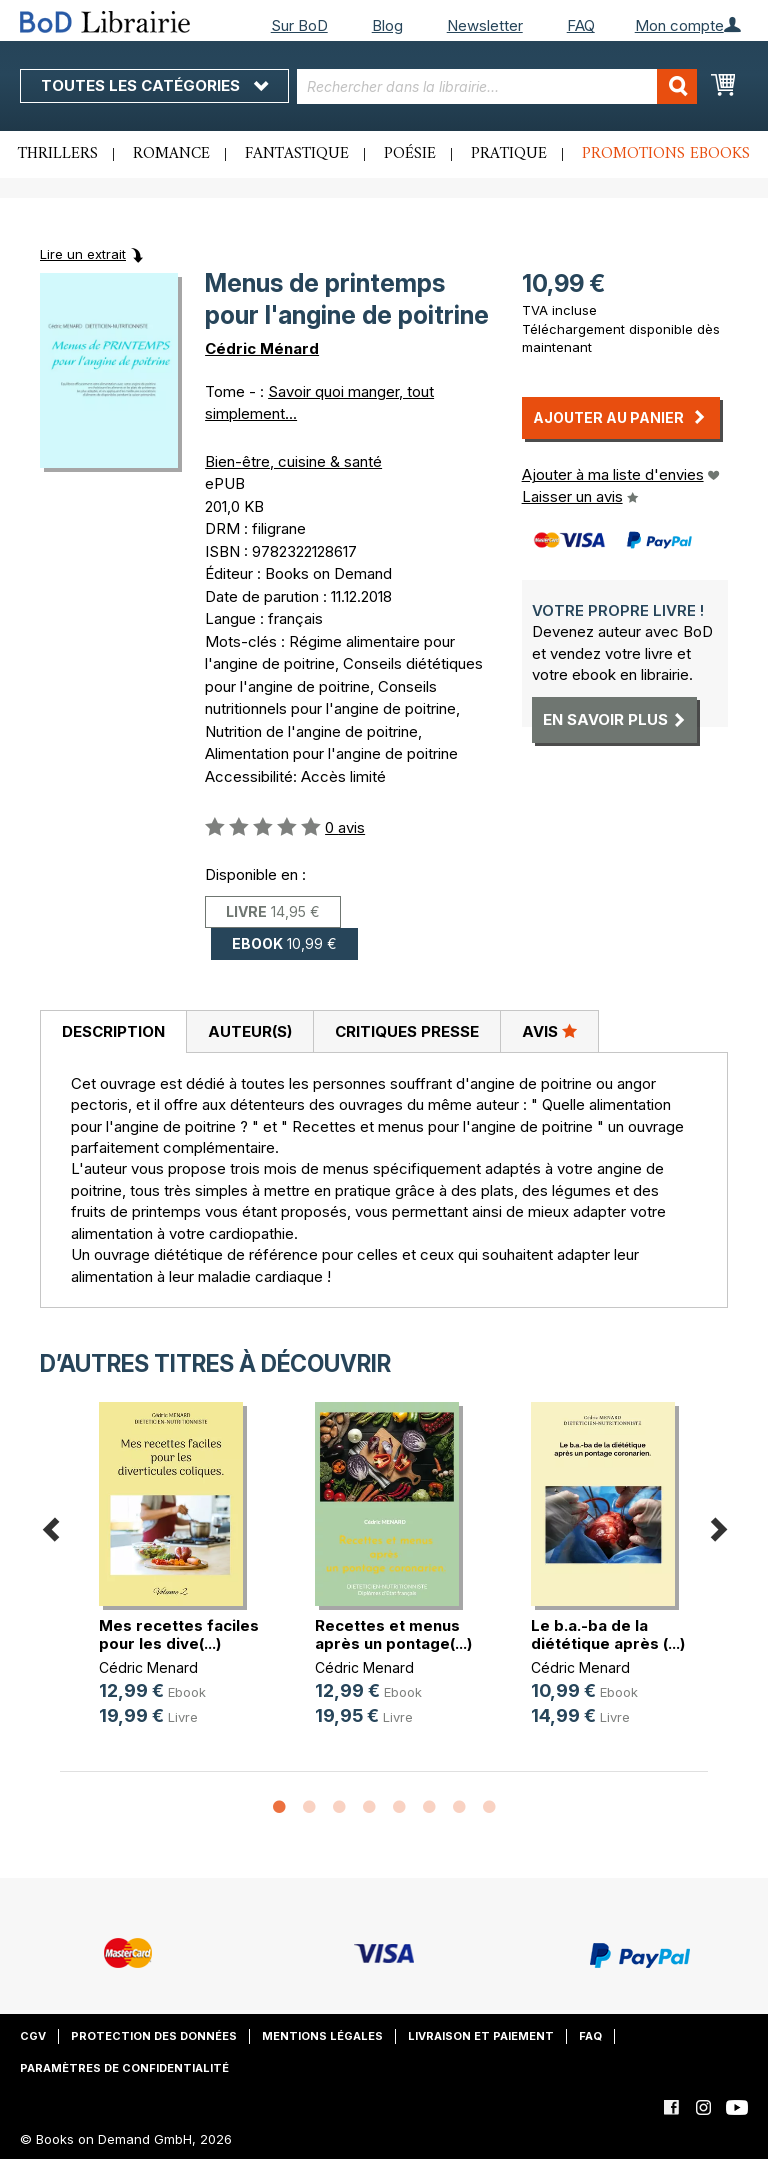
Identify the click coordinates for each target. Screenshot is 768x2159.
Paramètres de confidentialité (124, 2068)
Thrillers (58, 154)
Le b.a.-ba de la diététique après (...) (608, 1634)
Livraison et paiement (481, 2036)
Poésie (410, 154)
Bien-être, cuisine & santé (293, 461)
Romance (171, 154)
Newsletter (485, 25)
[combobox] (497, 86)
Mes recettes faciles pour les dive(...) (179, 1634)
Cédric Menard (148, 1667)
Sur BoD (299, 25)
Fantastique (297, 154)
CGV (33, 2036)
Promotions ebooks (666, 154)
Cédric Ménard (262, 348)
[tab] (113, 1032)
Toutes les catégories (154, 85)
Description (113, 1031)
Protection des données (154, 2036)
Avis (549, 1031)
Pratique (509, 154)
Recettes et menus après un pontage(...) (393, 1634)
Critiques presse (407, 1031)
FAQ (581, 25)
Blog (387, 25)
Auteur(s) (250, 1031)
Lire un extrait (83, 254)
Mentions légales (322, 2036)
